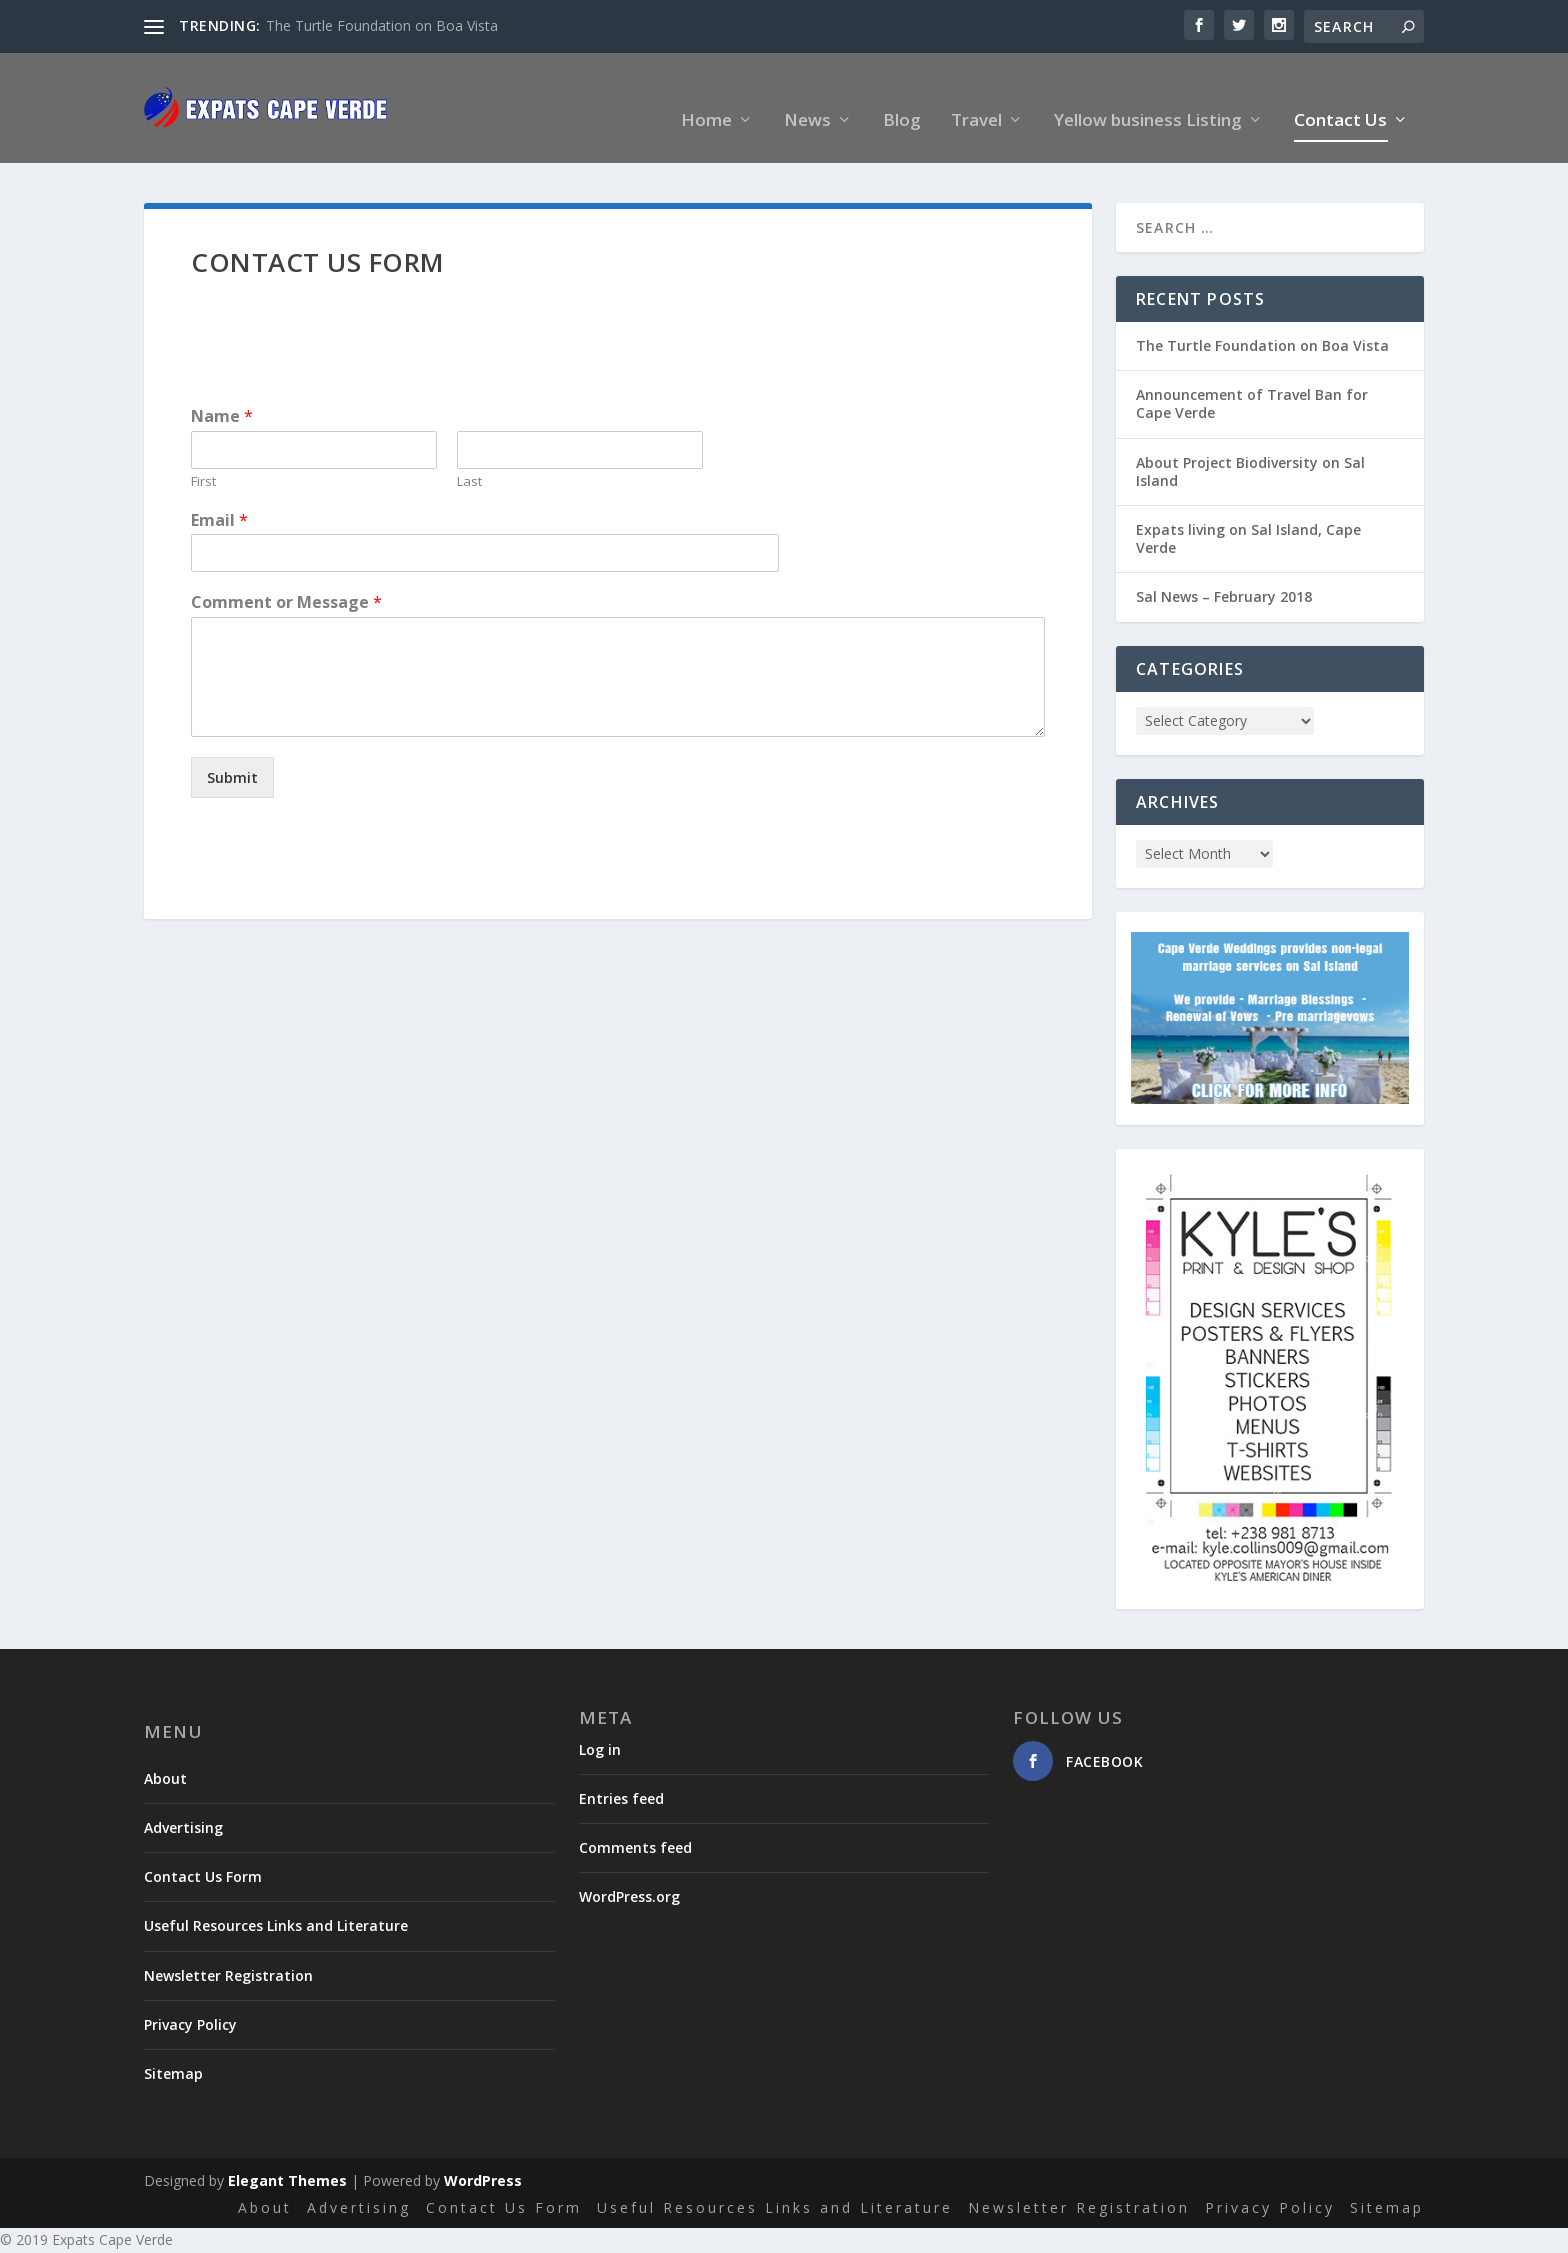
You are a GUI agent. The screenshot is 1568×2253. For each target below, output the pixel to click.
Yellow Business (809, 2240)
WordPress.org (629, 1873)
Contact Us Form (203, 1853)
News (807, 98)
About (165, 1755)
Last (469, 458)
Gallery (621, 2240)
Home (706, 98)
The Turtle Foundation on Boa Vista (382, 25)
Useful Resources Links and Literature (276, 1902)
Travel (976, 98)
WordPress (483, 2157)
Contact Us (1340, 98)
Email (219, 497)
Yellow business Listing (1148, 98)
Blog (902, 98)
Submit (232, 754)
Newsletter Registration (228, 1952)
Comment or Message (286, 579)
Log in (600, 1726)
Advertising (183, 1804)
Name (222, 393)
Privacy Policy (190, 2001)
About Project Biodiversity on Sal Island (1250, 448)
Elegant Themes (287, 2157)
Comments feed (635, 1824)
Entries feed (621, 1775)
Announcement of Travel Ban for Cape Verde (1252, 380)
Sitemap (173, 2050)
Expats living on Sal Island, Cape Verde (1248, 515)
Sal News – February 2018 (1224, 573)
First (203, 458)
